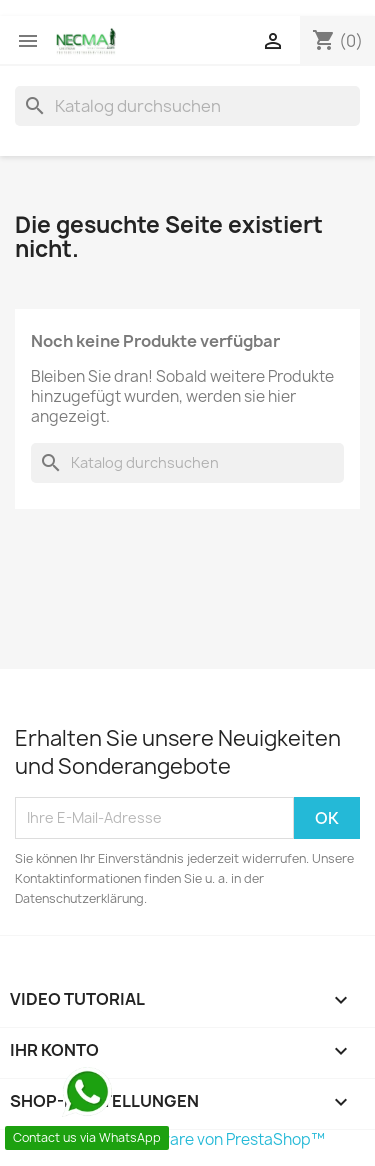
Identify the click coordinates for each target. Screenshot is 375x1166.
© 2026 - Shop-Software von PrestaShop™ (170, 1139)
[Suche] (187, 106)
